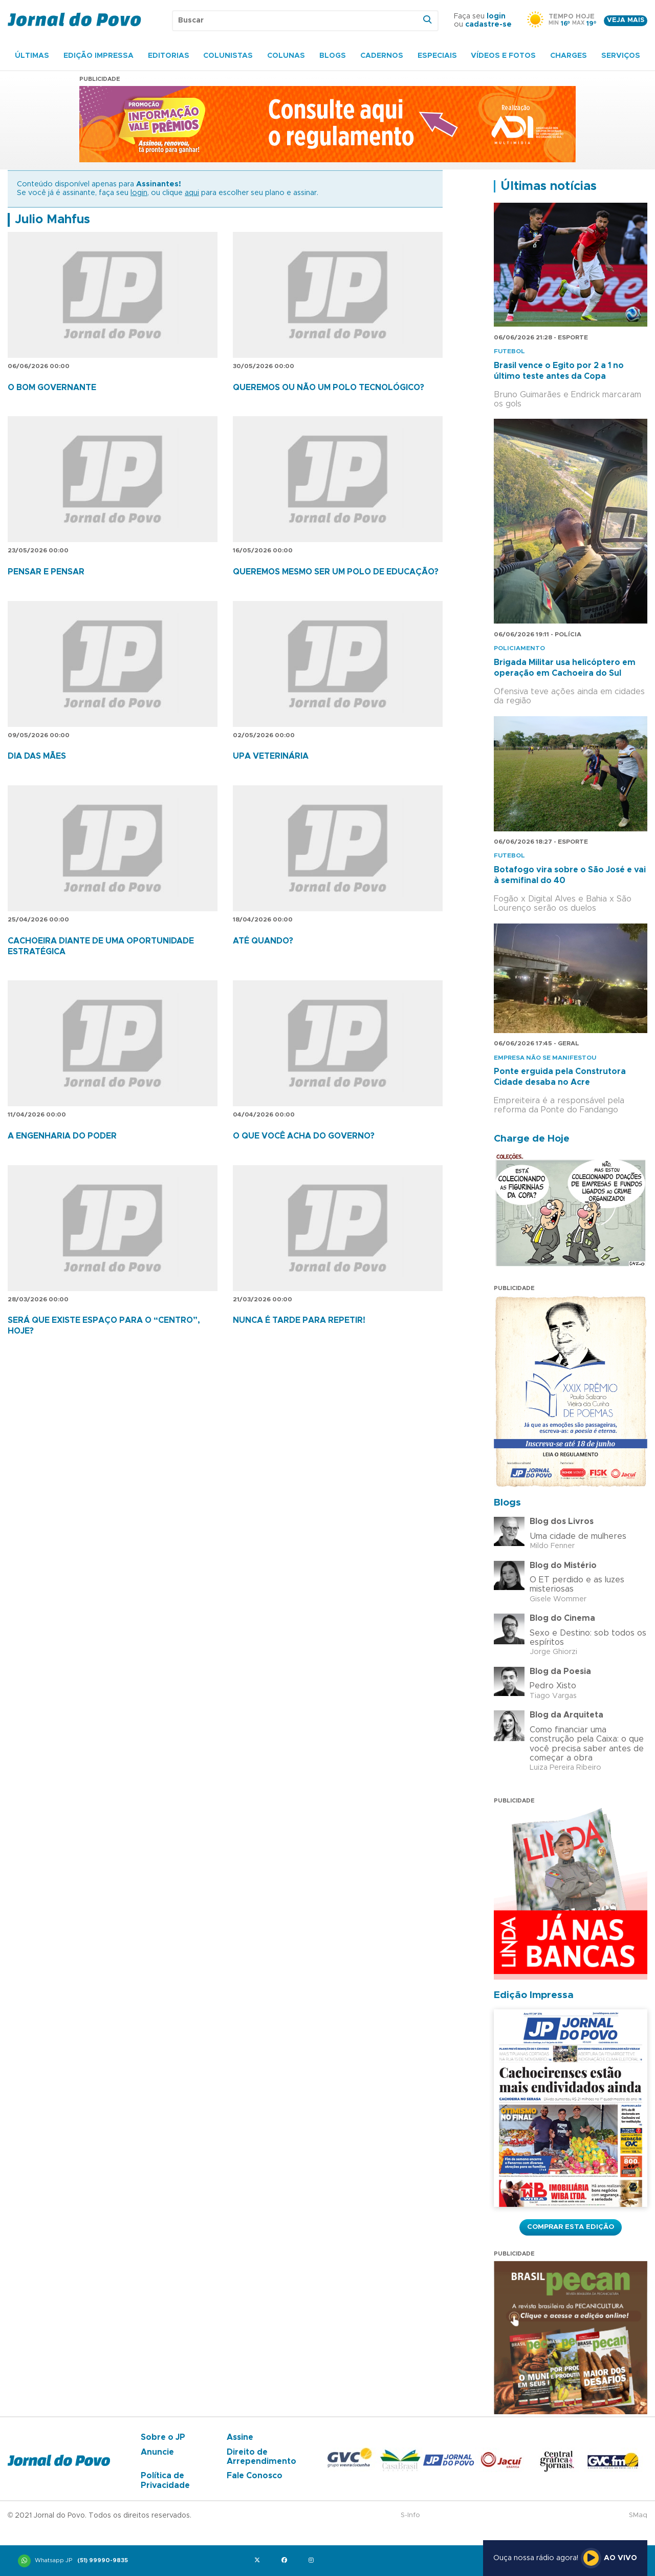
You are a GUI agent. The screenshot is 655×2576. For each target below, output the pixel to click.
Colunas (286, 55)
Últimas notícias (548, 186)
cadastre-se (488, 24)
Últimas (32, 55)
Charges (568, 55)
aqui (192, 193)
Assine (240, 2437)
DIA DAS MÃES (37, 756)
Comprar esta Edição (570, 2226)
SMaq (638, 2515)
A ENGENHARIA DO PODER (62, 1136)
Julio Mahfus (52, 219)
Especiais (437, 55)
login (496, 16)
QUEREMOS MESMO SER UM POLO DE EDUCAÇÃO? (336, 572)
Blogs (332, 55)
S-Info (410, 2515)
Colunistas (228, 55)
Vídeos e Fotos (503, 55)
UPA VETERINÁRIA (271, 756)
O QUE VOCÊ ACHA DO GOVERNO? (304, 1136)
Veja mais (625, 20)
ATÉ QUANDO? (263, 941)
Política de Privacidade (165, 2480)
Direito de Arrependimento (261, 2456)
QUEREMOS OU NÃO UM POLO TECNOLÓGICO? (328, 387)
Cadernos (381, 55)
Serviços (620, 55)
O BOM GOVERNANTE (52, 387)
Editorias (168, 55)
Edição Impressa (98, 55)
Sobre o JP (163, 2437)
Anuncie (157, 2452)
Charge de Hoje (532, 1139)
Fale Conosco (254, 2476)
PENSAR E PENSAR (46, 572)
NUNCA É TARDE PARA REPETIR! (299, 1320)
